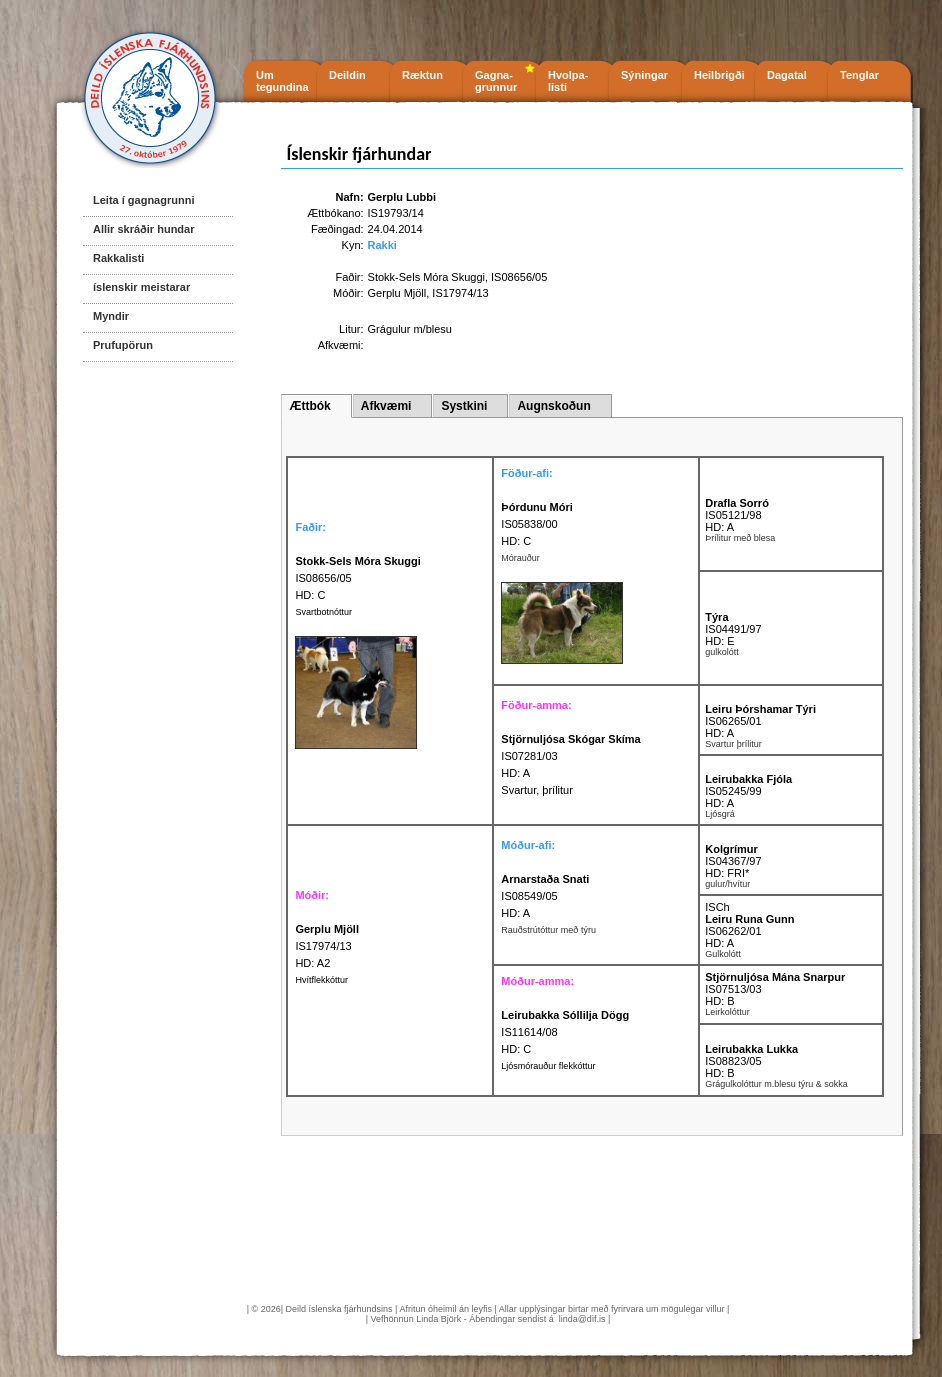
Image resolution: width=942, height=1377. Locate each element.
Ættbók (309, 406)
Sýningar (644, 75)
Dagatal (787, 75)
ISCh (717, 907)
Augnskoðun (553, 406)
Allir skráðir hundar (143, 229)
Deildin (347, 75)
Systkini (464, 406)
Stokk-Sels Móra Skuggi (426, 277)
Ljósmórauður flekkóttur (548, 1066)
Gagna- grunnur (496, 81)
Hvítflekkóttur (321, 980)
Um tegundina (282, 81)
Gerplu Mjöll (397, 293)
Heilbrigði (719, 75)
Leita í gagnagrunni (143, 200)
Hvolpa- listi (568, 81)
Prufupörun (123, 345)
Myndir (111, 316)
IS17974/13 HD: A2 (327, 946)
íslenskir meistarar (141, 287)
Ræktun (422, 75)
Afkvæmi (386, 406)
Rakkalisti (118, 258)
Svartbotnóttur (323, 612)
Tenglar (859, 75)
